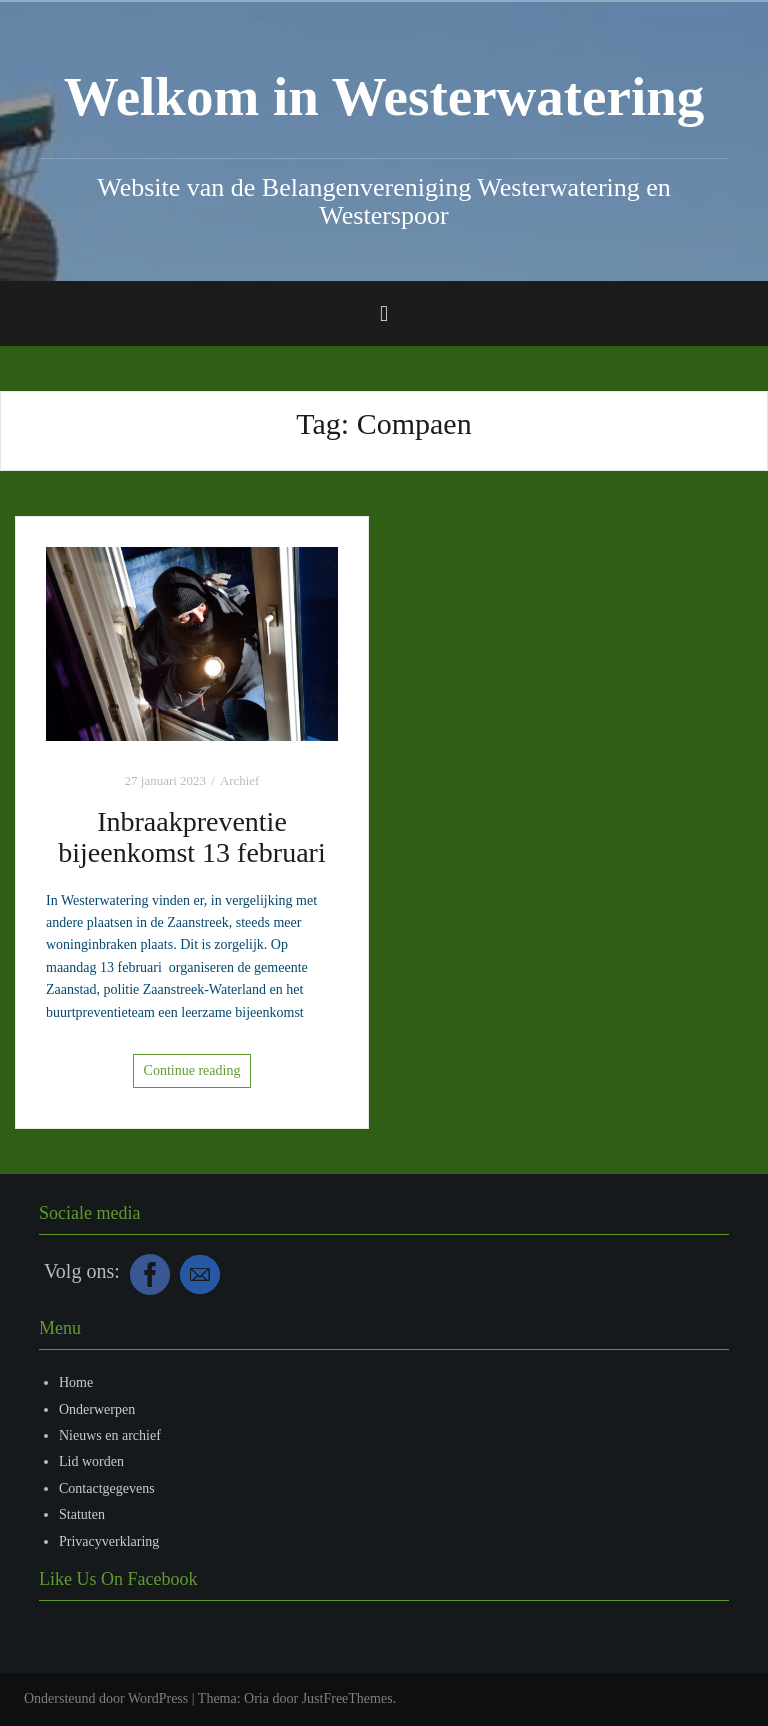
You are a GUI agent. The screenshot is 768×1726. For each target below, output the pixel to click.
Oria (256, 1698)
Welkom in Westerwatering (384, 96)
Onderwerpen (97, 1409)
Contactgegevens (107, 1488)
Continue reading (192, 1070)
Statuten (82, 1514)
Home (76, 1382)
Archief (240, 780)
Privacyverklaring (109, 1541)
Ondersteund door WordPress (106, 1698)
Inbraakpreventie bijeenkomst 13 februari (191, 837)
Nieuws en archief (110, 1435)
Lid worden (91, 1461)
